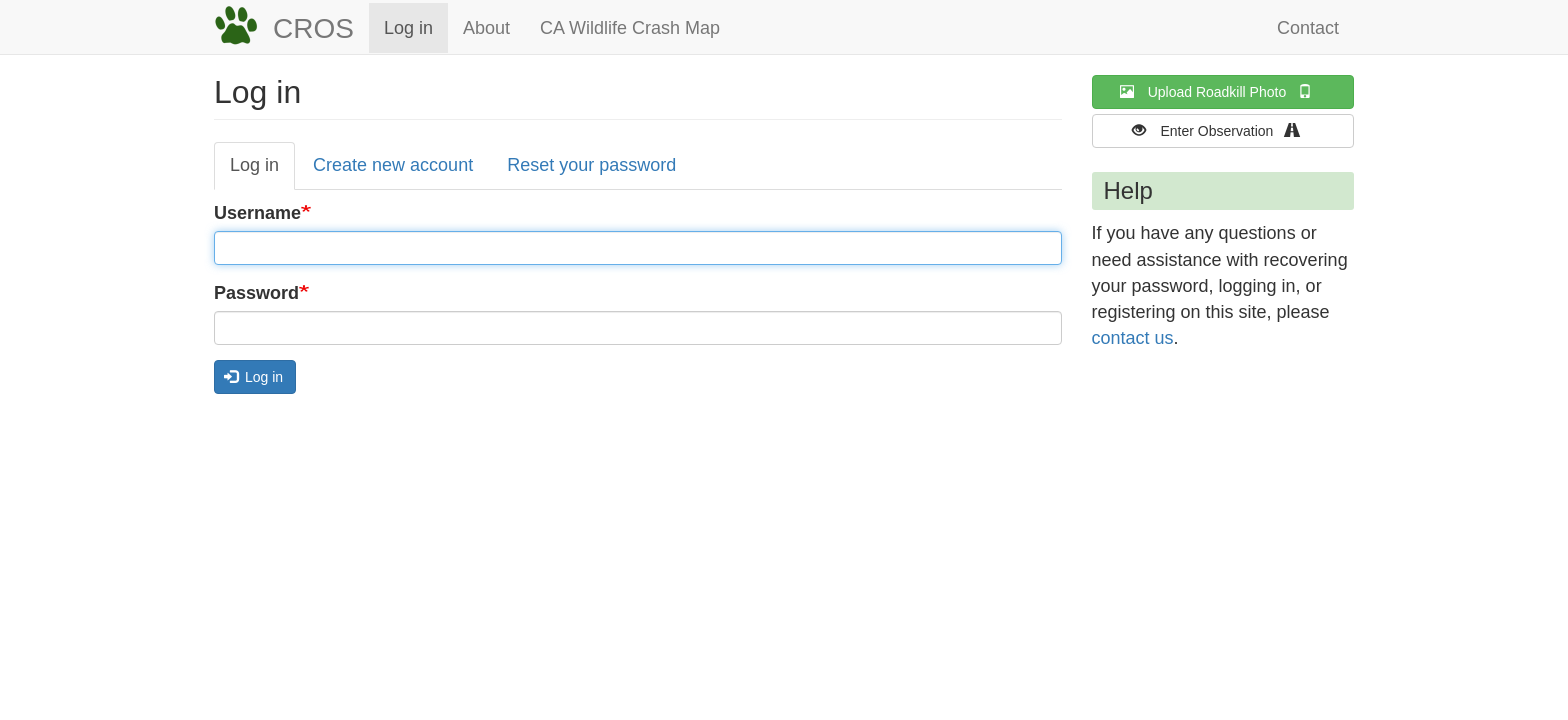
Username (257, 213)
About (486, 28)
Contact (1308, 28)
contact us (1133, 338)
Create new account (393, 165)
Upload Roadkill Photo (1223, 91)
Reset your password (591, 165)
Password (256, 293)
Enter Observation (1222, 130)
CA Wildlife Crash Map (630, 28)
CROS (313, 28)
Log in (408, 28)
